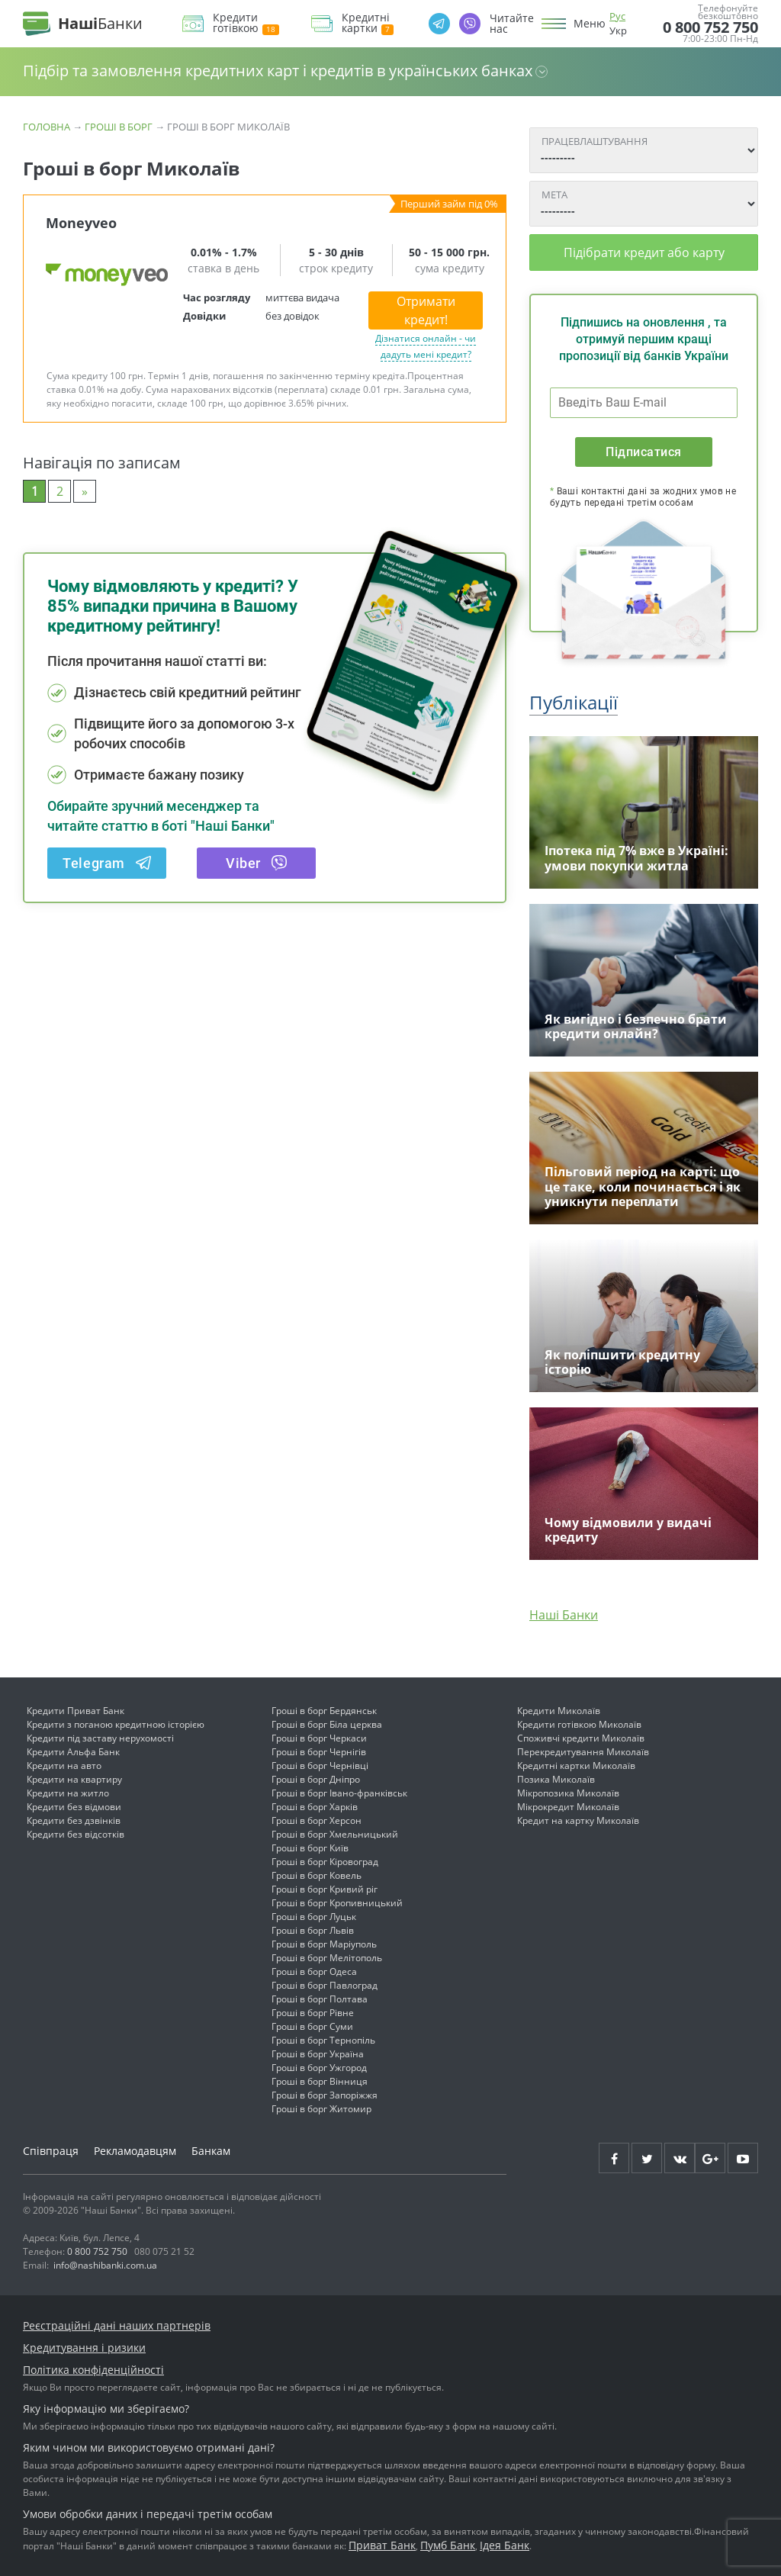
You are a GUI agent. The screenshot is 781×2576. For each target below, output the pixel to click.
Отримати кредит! (426, 310)
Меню (590, 23)
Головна (46, 126)
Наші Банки (563, 1614)
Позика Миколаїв (556, 1779)
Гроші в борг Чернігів (319, 1751)
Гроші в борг (119, 126)
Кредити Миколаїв (558, 1710)
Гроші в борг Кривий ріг (325, 1889)
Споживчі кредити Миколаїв (580, 1738)
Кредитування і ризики (84, 2347)
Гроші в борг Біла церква (327, 1724)
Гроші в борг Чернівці (320, 1765)
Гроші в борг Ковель (317, 1875)
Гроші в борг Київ (310, 1847)
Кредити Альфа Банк (73, 1751)
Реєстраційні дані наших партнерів (117, 2325)
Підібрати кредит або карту (644, 252)
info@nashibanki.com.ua (105, 2265)
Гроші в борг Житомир (321, 2108)
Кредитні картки (368, 23)
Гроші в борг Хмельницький (335, 1834)
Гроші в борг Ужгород (319, 2067)
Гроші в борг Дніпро (316, 1779)
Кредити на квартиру (74, 1779)
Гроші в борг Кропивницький (337, 1902)
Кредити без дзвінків (74, 1820)
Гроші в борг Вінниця (320, 2081)
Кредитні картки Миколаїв (576, 1765)
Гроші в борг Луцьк (314, 1916)
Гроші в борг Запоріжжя (325, 2095)
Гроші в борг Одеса (314, 1971)
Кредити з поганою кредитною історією (115, 1724)
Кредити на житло (68, 1792)
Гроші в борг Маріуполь (324, 1944)
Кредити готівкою (246, 23)
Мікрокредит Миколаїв (568, 1806)
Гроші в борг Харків (315, 1806)
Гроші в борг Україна (318, 2053)
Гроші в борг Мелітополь (327, 1957)
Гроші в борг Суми (312, 2026)
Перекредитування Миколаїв (583, 1751)
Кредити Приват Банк (75, 1710)
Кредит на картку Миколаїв (578, 1820)
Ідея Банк (504, 2545)
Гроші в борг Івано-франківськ (339, 1792)
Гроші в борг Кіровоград (325, 1861)
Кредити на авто (64, 1765)
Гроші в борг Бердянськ (324, 1710)
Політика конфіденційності (93, 2369)
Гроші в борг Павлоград (325, 1985)
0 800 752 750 (710, 27)
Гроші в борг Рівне (313, 2012)
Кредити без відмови (74, 1806)
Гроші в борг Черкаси (319, 1738)
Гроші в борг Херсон (317, 1820)
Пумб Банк (447, 2545)
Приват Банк (382, 2545)
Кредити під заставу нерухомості (100, 1738)
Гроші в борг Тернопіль (323, 2040)
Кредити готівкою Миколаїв (579, 1724)
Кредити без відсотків (75, 1834)
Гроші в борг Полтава (320, 1998)
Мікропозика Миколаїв (568, 1792)
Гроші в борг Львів (313, 1930)
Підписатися (643, 452)
